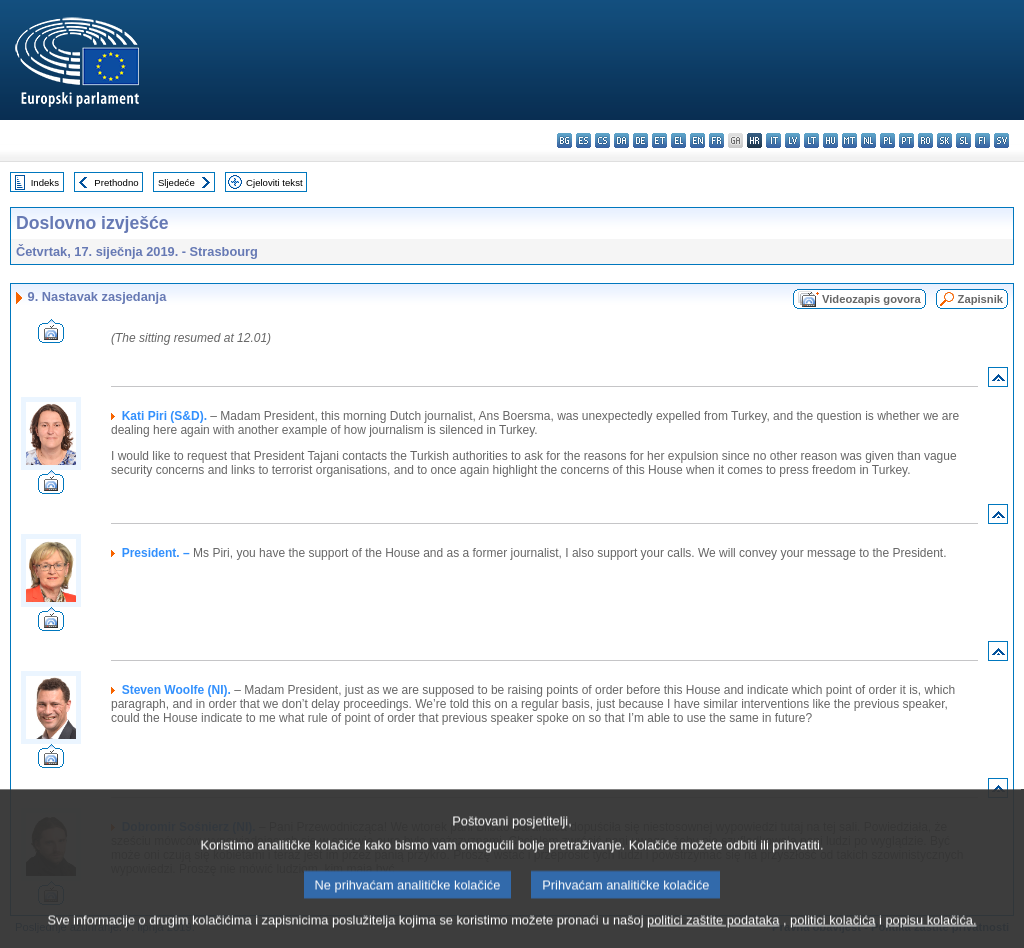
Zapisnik (980, 299)
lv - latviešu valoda (792, 140)
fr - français (716, 140)
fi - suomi (982, 140)
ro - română (925, 140)
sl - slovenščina (963, 140)
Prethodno (116, 182)
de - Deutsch (640, 140)
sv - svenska (1001, 140)
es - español (583, 140)
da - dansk (621, 140)
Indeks (45, 182)
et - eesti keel (659, 140)
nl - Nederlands (868, 140)
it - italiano (773, 140)
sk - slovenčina (944, 140)
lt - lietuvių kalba (811, 140)
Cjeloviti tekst (274, 182)
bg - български (564, 140)
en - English (697, 140)
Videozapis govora (871, 299)
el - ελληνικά (678, 140)
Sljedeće (176, 182)
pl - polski (887, 140)
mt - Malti (849, 140)
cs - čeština (602, 140)
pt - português (906, 140)
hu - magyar (830, 140)
